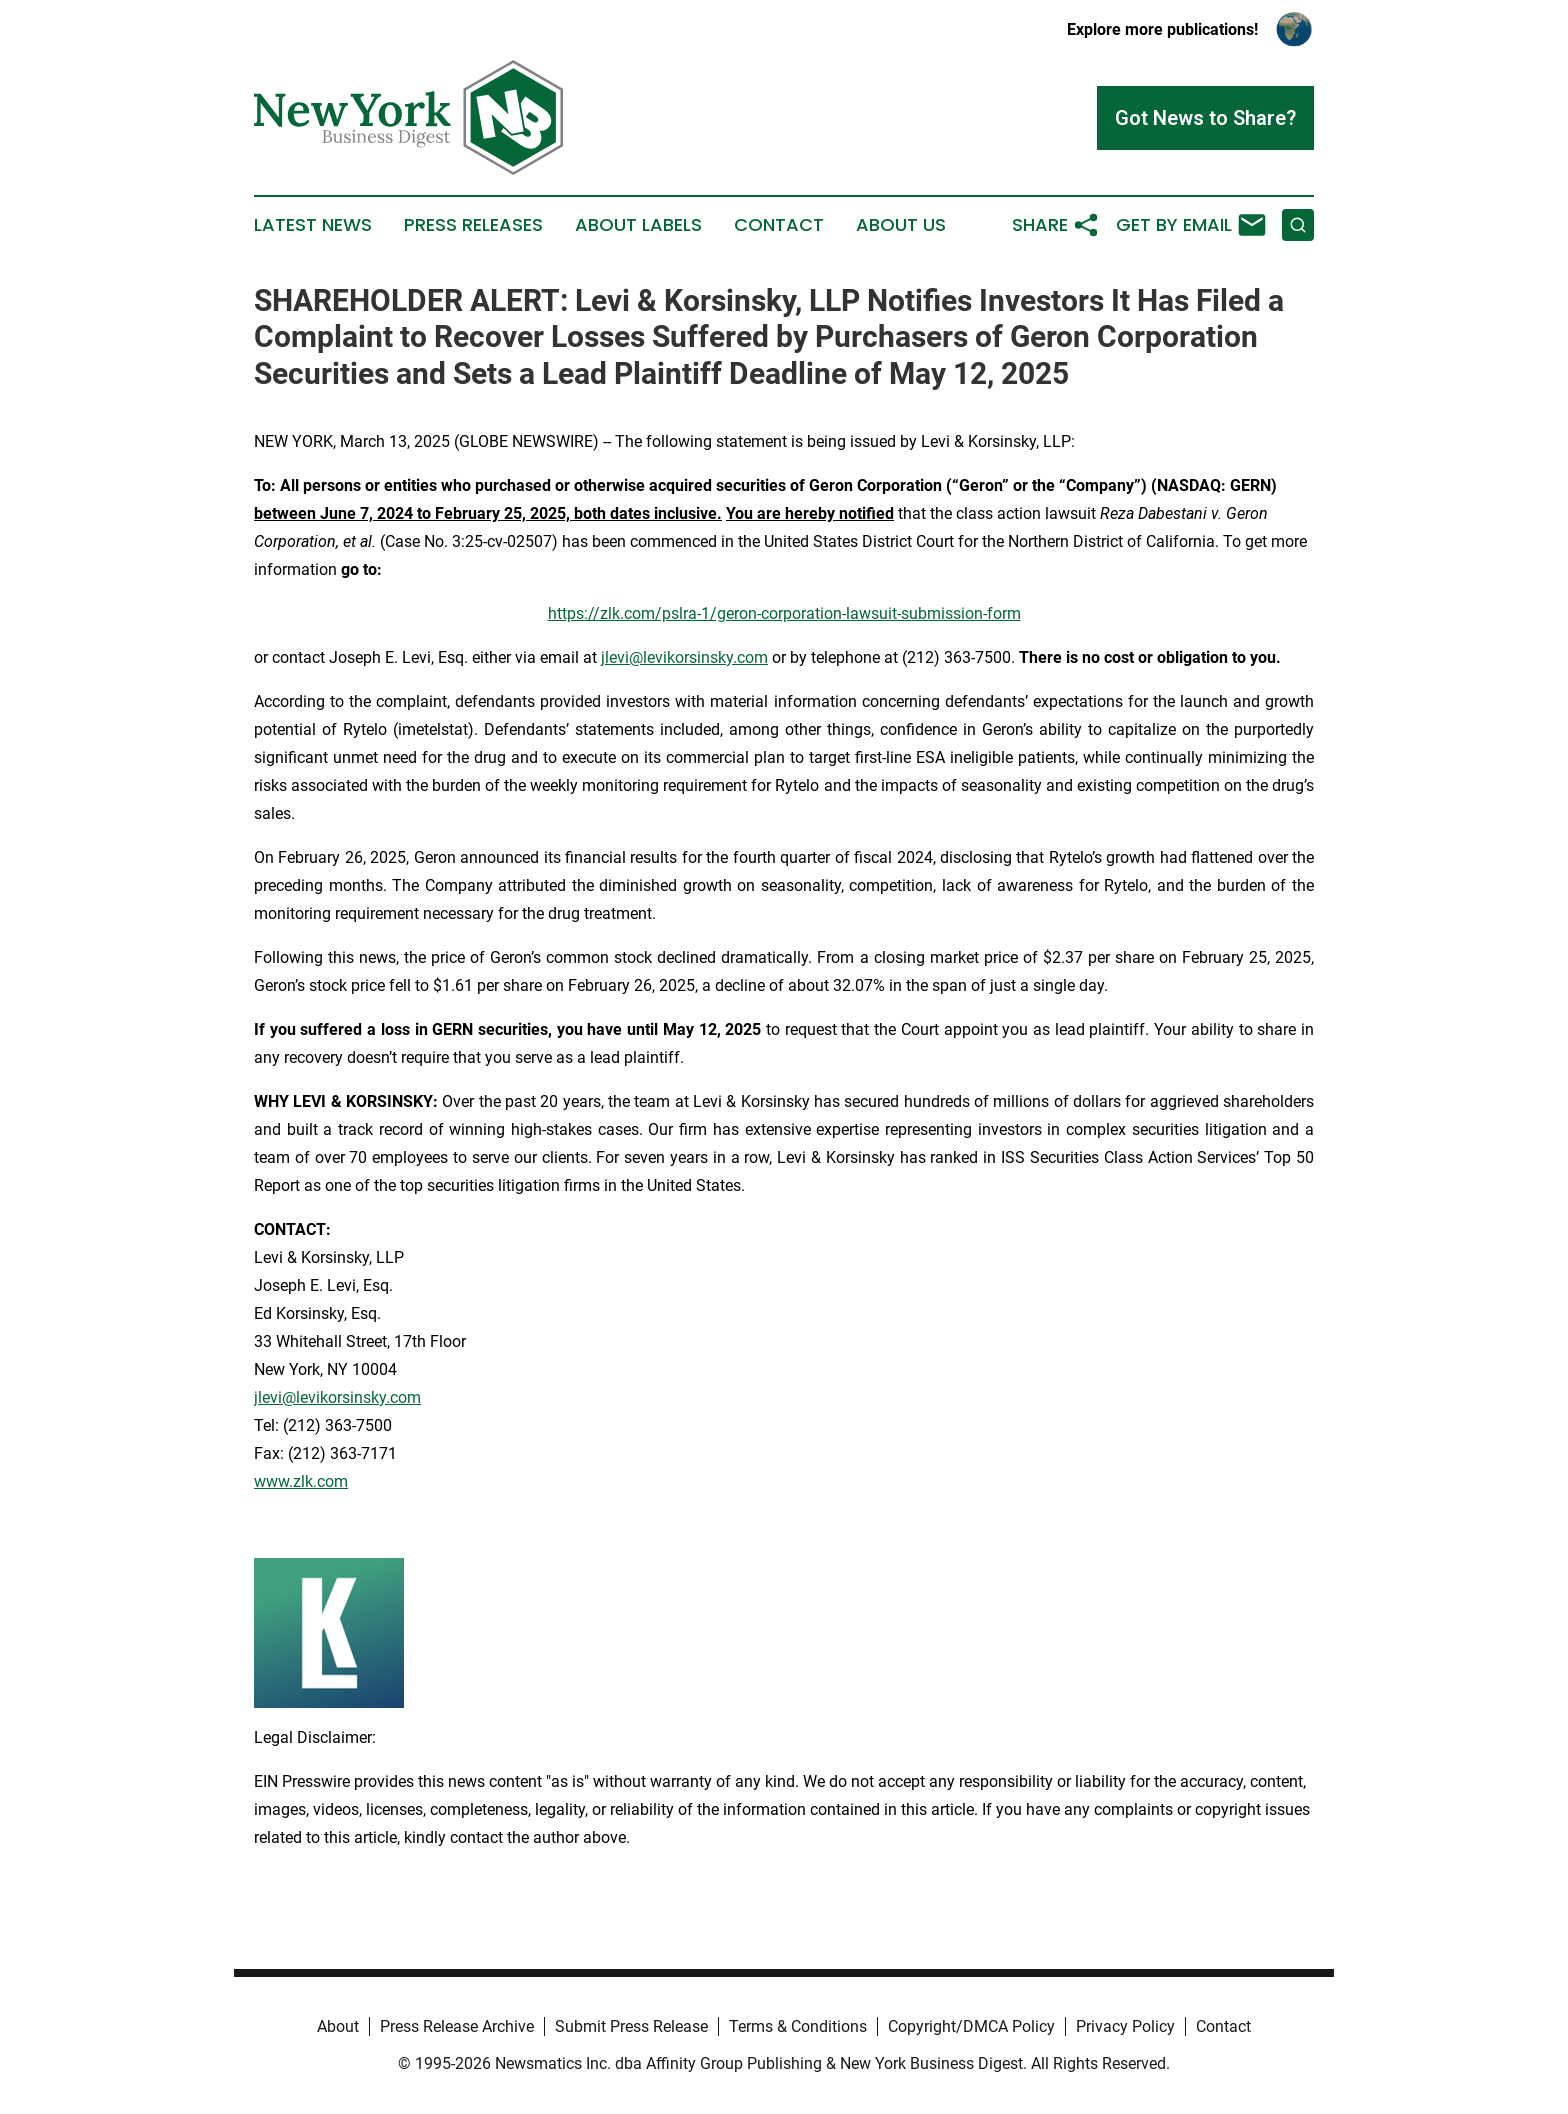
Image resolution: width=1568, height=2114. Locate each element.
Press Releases (473, 225)
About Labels (638, 225)
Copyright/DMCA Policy (971, 2026)
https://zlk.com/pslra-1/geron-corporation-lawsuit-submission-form (784, 613)
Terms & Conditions (798, 2026)
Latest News (313, 225)
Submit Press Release (631, 2026)
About (338, 2026)
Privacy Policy (1125, 2026)
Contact (779, 225)
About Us (901, 225)
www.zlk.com (301, 1481)
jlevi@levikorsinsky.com (684, 657)
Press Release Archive (457, 2026)
